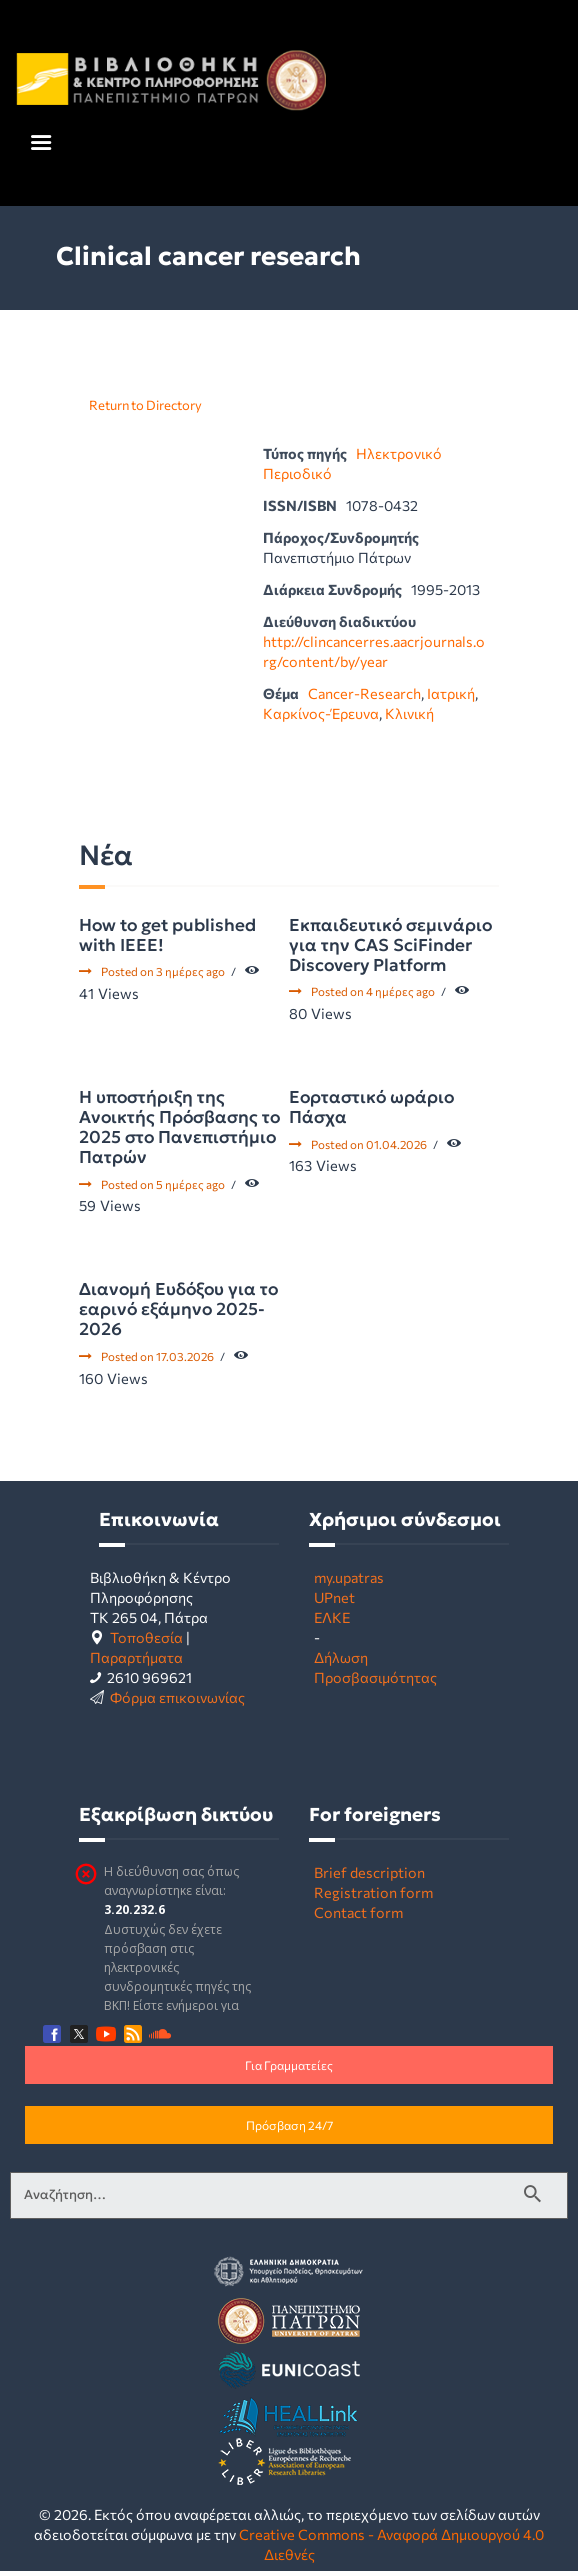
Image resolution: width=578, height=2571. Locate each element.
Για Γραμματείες (289, 2065)
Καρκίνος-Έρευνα (321, 713)
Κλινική (409, 713)
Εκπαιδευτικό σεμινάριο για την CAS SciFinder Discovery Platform (390, 945)
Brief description (369, 1872)
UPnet (334, 1597)
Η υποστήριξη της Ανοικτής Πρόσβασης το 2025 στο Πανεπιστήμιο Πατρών (179, 1127)
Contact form (358, 1912)
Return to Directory (145, 405)
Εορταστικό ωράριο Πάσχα (371, 1107)
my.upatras (349, 1577)
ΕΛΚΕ (332, 1617)
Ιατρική (451, 693)
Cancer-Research (364, 693)
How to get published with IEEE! (167, 935)
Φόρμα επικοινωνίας (177, 1697)
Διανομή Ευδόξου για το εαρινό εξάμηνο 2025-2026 (178, 1309)
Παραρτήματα (136, 1657)
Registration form (373, 1892)
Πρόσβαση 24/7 (289, 2125)
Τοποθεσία (146, 1637)
